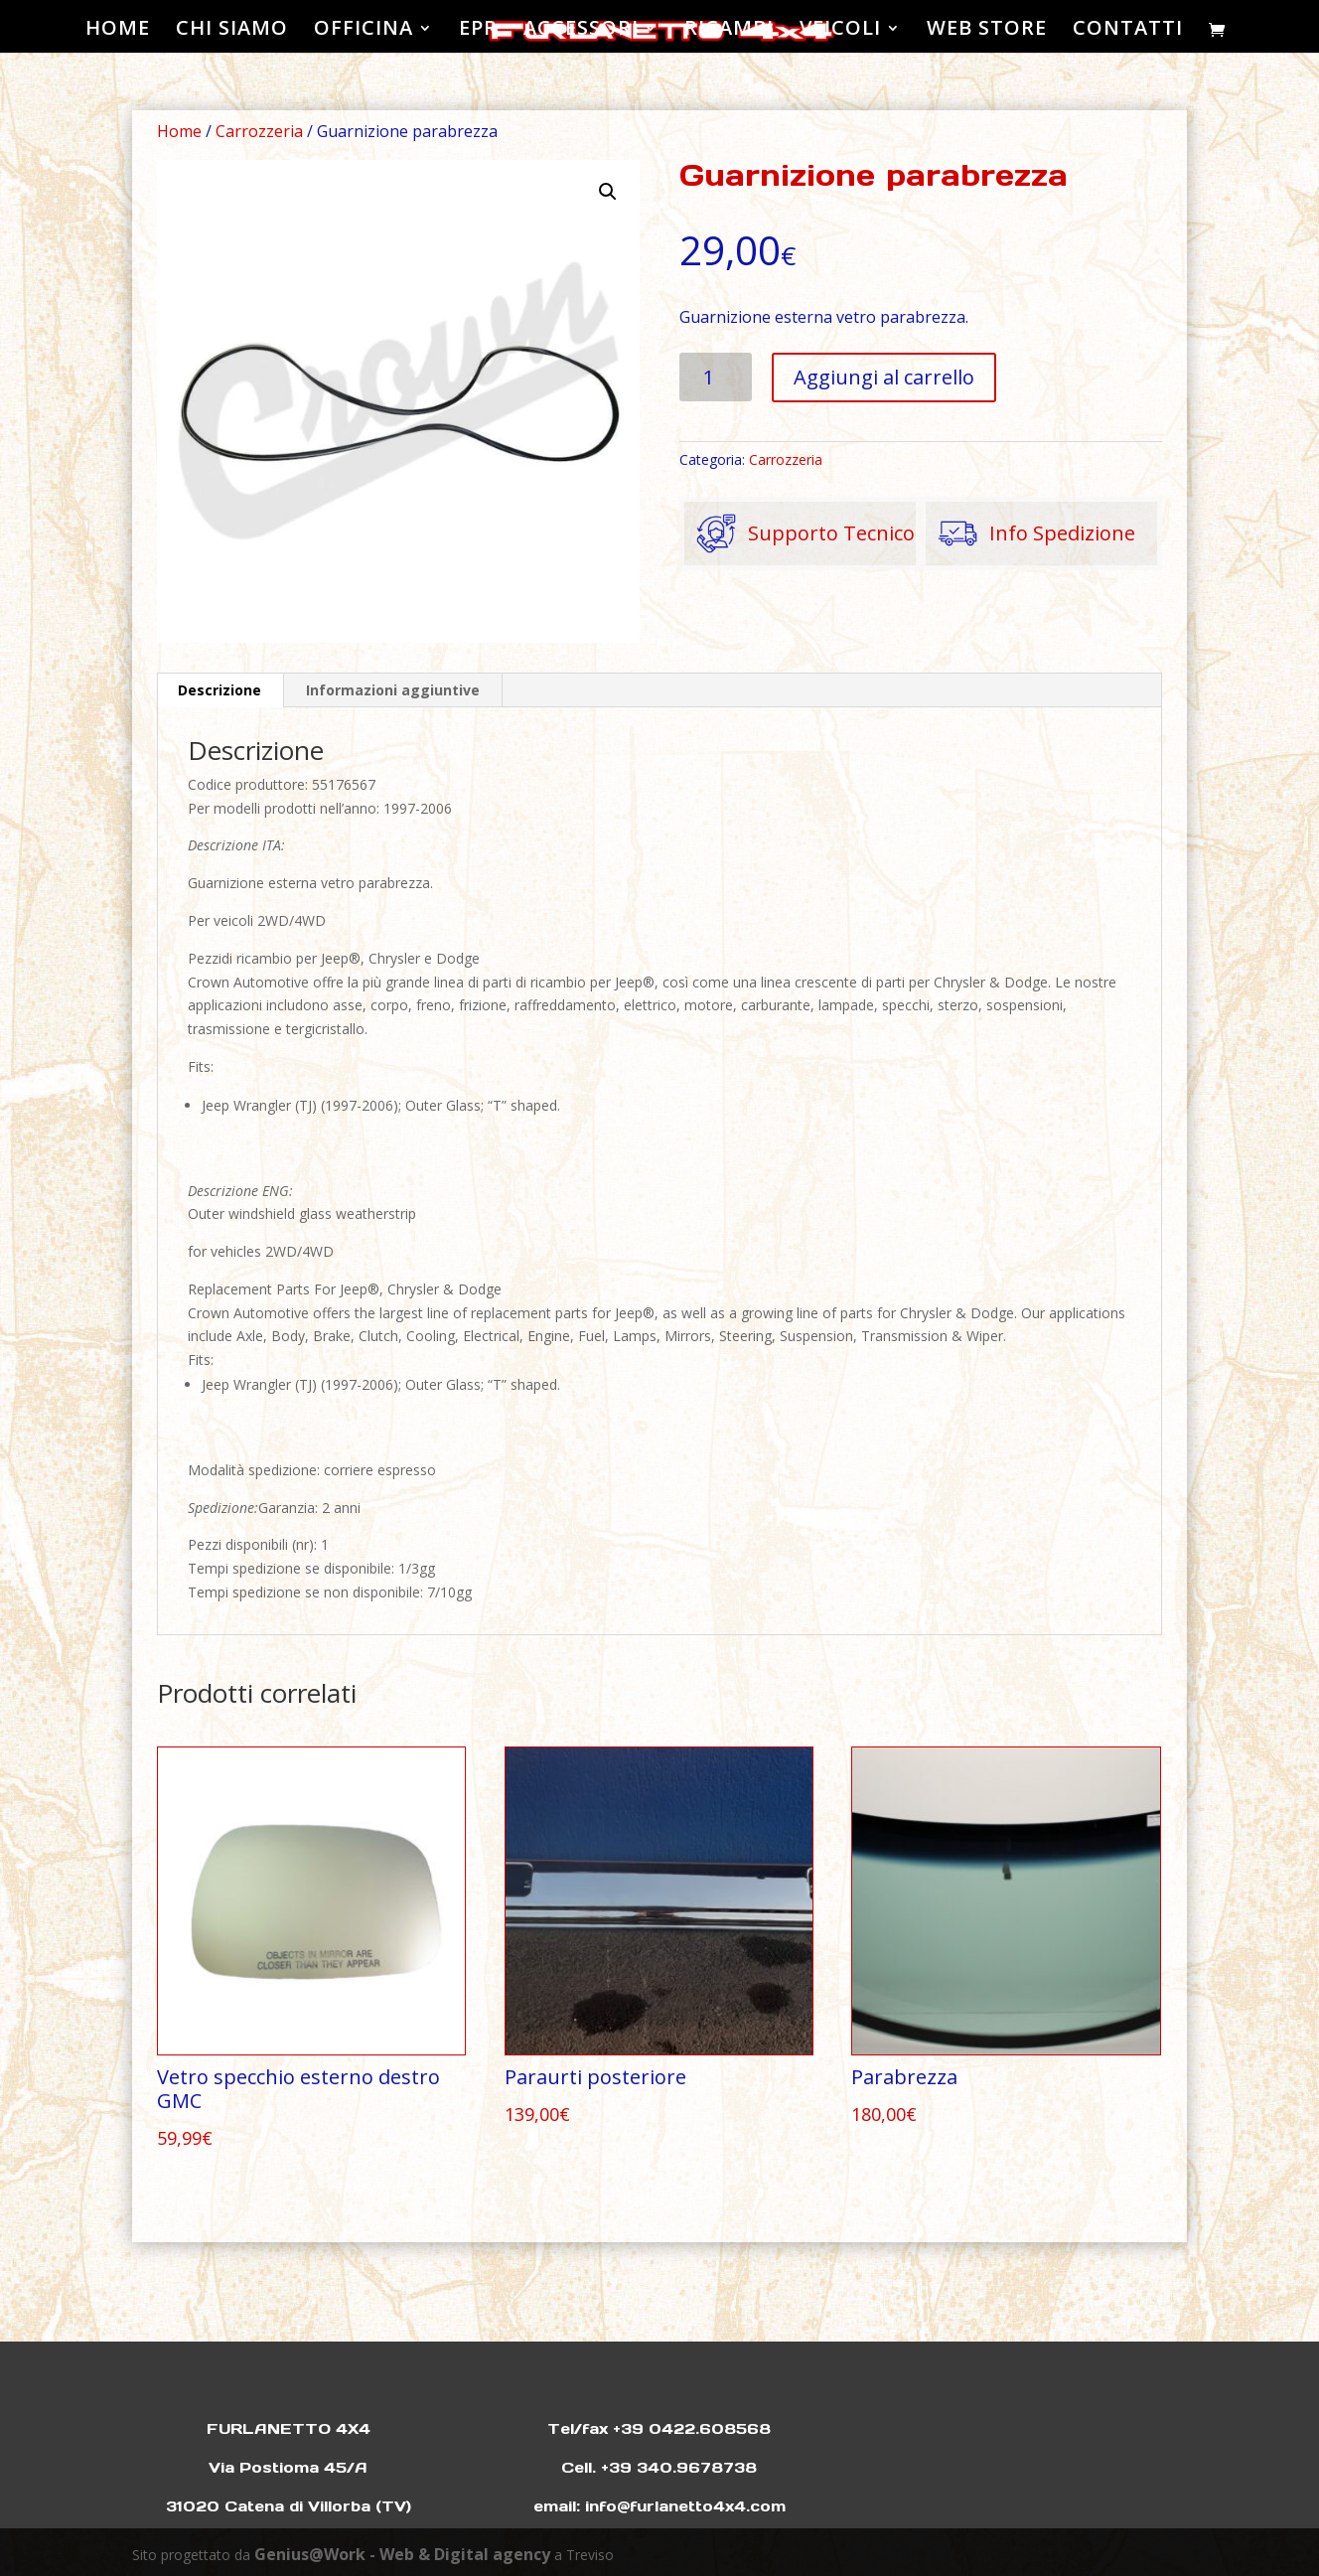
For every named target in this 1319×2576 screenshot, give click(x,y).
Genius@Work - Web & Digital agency (402, 2554)
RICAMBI (729, 31)
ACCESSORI (581, 31)
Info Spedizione (1030, 533)
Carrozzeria (259, 131)
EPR (478, 31)
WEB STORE (987, 31)
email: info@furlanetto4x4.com (659, 2506)
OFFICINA (363, 31)
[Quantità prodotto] (715, 377)
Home (179, 131)
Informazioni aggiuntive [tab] (393, 690)
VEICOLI (840, 31)
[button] (608, 192)
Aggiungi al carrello (884, 377)
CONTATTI (1128, 31)
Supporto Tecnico (799, 533)
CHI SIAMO (232, 31)
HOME (117, 31)
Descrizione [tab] (219, 690)
